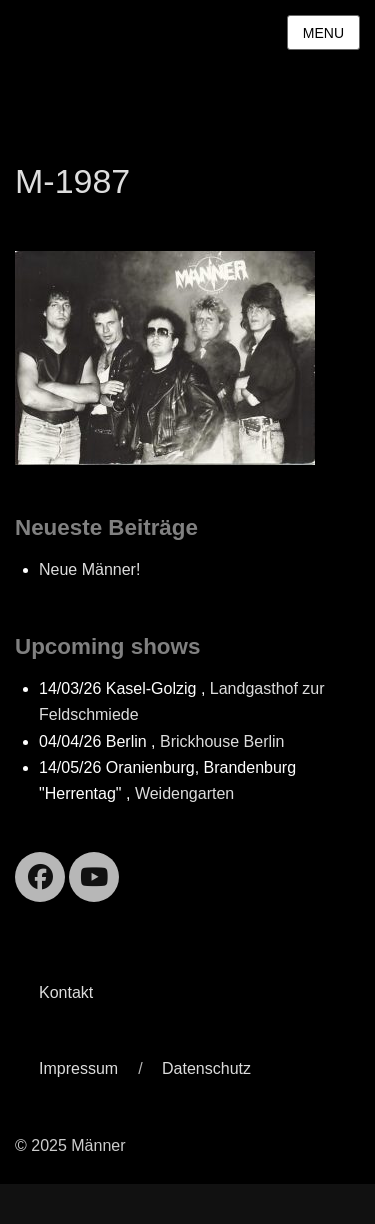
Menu (323, 33)
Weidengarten (184, 793)
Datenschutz (206, 1068)
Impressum (78, 1068)
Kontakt (66, 992)
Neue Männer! (89, 569)
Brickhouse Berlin (222, 741)
